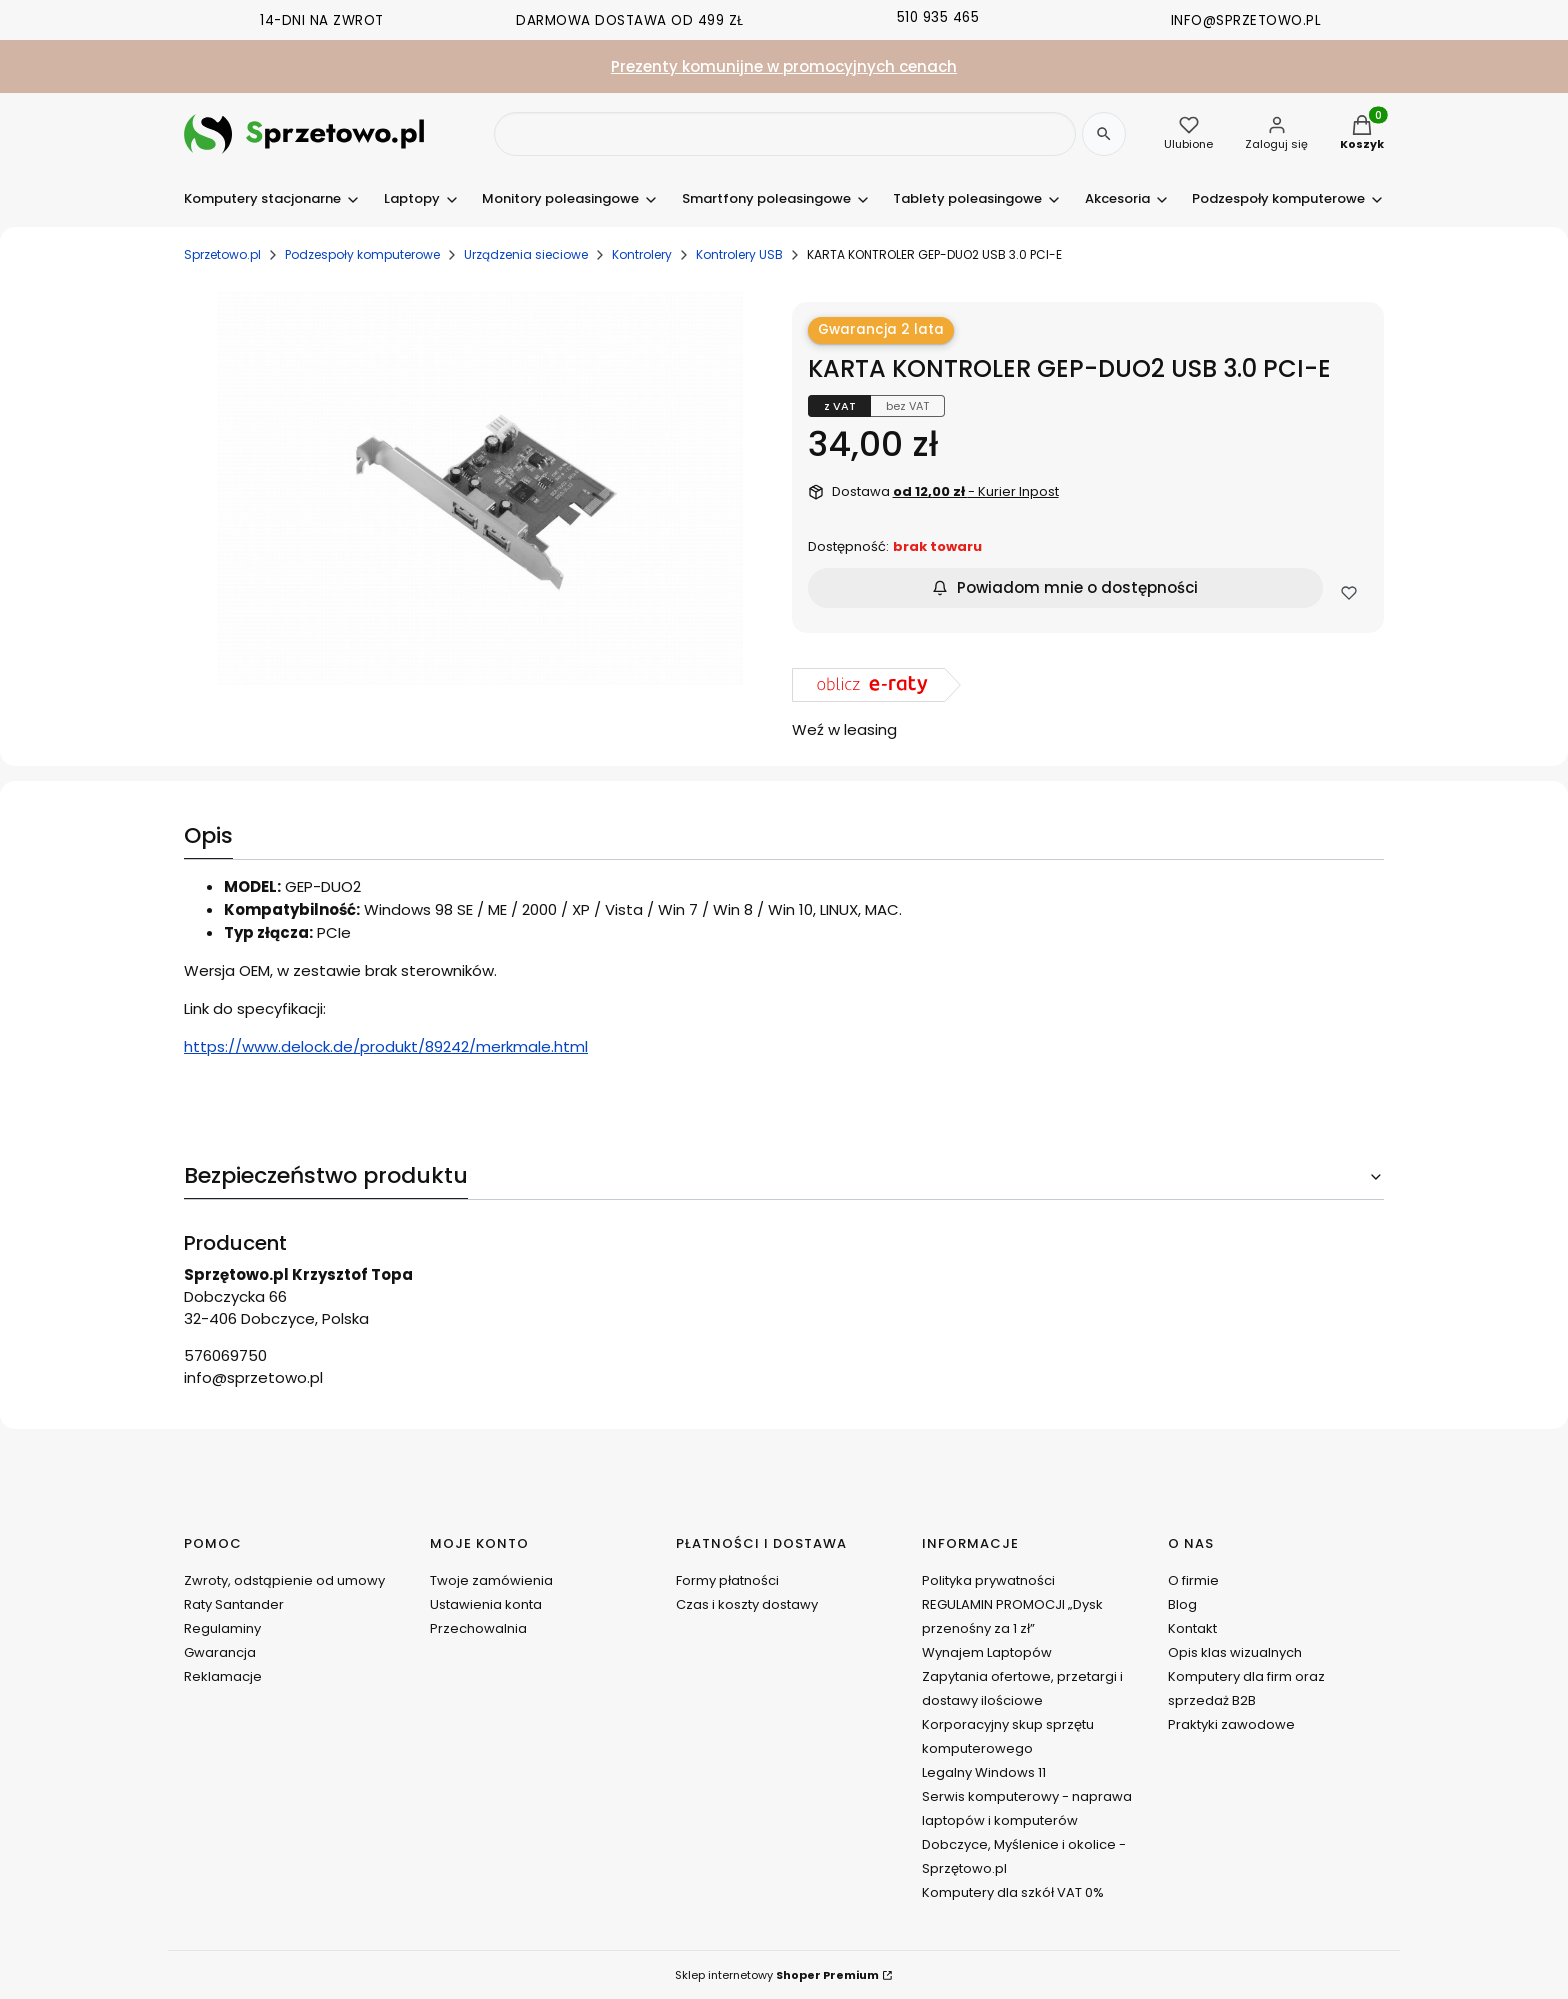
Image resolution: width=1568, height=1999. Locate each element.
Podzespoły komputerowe (362, 254)
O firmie (1193, 1580)
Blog (1182, 1604)
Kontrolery (642, 254)
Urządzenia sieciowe (526, 254)
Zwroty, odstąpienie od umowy (284, 1580)
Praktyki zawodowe (1231, 1724)
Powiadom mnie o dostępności (1065, 587)
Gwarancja (220, 1652)
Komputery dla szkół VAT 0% (1013, 1892)
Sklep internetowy (777, 1975)
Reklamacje (223, 1676)
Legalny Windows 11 (984, 1772)
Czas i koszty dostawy (747, 1604)
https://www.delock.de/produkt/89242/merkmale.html (386, 1046)
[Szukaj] (1104, 134)
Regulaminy (222, 1628)
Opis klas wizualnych (1235, 1652)
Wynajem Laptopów (987, 1652)
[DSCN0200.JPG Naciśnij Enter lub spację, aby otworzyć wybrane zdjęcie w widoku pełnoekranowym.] (480, 488)
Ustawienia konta (486, 1604)
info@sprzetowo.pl (253, 1377)
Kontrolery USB (739, 254)
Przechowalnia (478, 1628)
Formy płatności (727, 1580)
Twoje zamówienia (491, 1580)
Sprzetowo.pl (222, 254)
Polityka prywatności (988, 1580)
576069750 (225, 1355)
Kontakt (1192, 1628)
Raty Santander (234, 1604)
